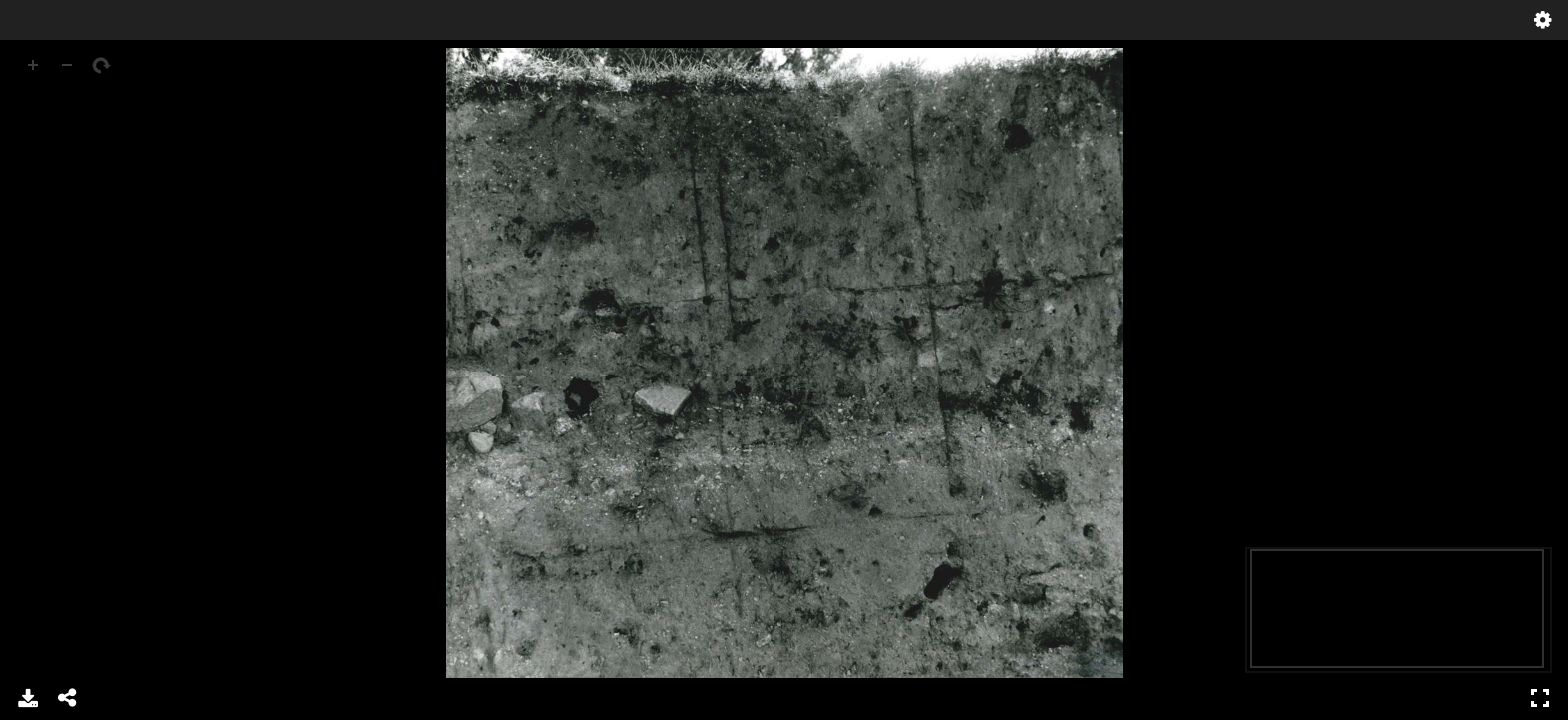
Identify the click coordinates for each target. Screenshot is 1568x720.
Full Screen (1540, 698)
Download (28, 698)
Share (68, 698)
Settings (1543, 20)
